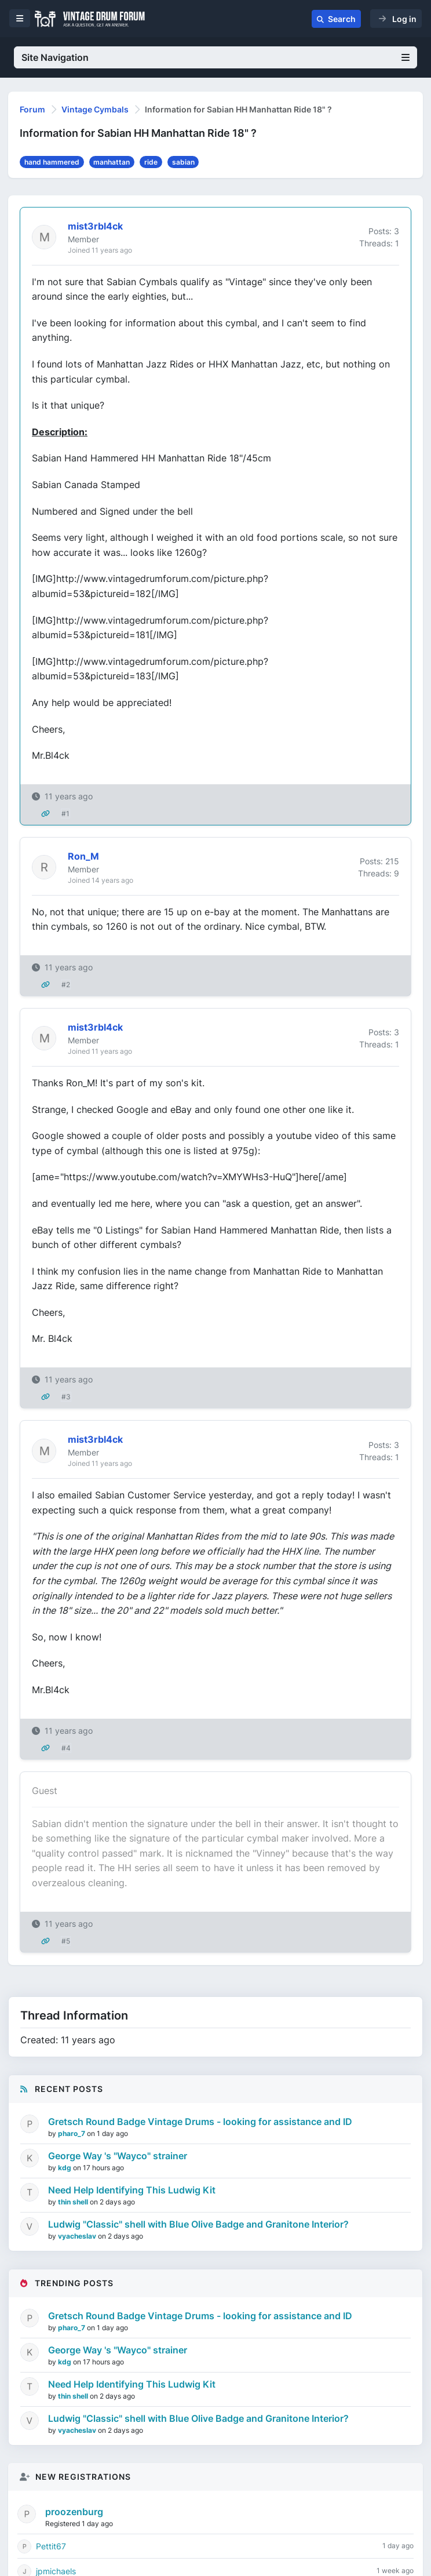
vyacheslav (78, 2236)
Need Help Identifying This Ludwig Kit (132, 2190)
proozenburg (74, 2511)
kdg (65, 2167)
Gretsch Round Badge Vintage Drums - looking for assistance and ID (200, 2121)
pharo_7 (72, 2133)
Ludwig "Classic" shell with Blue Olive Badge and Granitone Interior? (198, 2224)
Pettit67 (51, 2546)
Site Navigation (215, 57)
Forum (32, 109)
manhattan (111, 162)
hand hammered (51, 162)
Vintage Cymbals (95, 109)
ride (151, 162)
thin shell (74, 2201)
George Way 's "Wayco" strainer (117, 2156)
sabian (183, 162)
